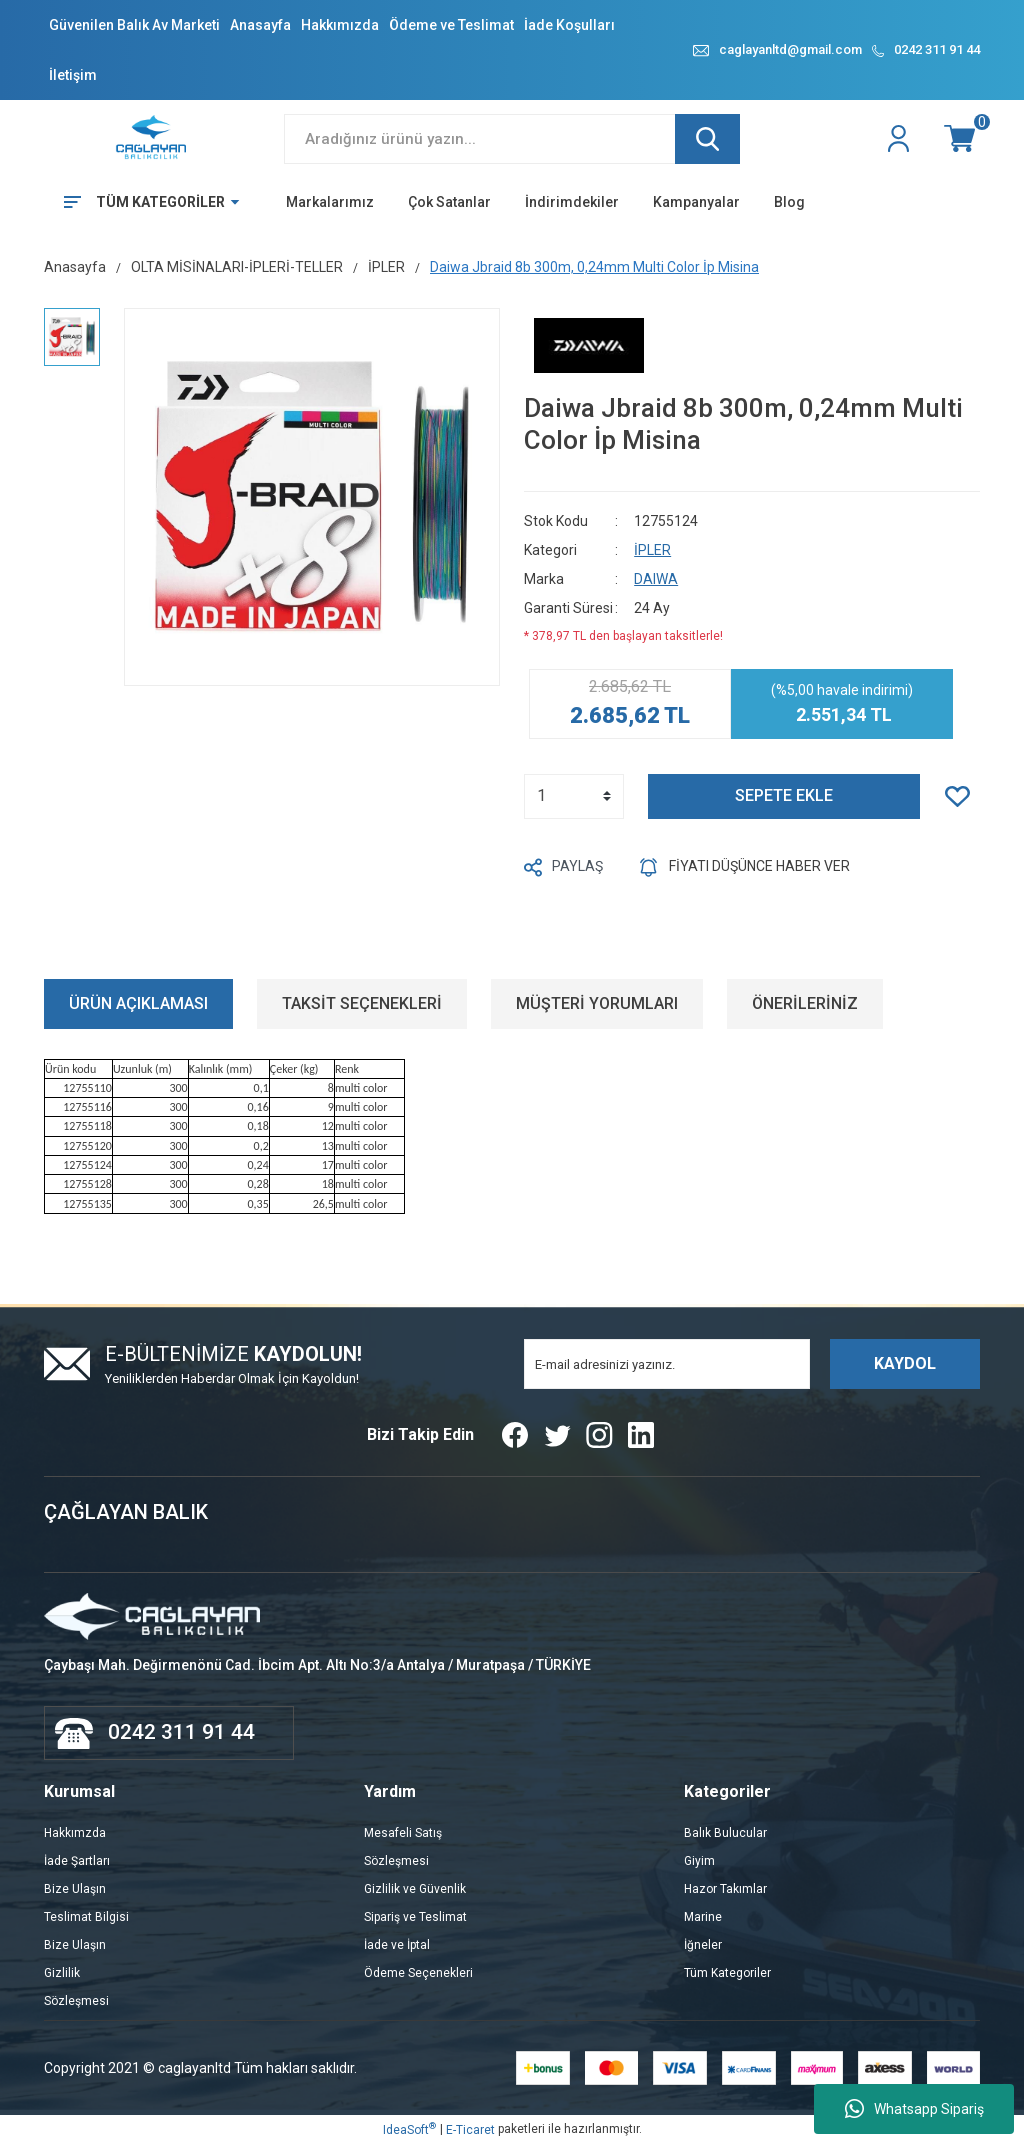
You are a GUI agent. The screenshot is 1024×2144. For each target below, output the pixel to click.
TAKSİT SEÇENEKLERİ (362, 1003)
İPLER (652, 550)
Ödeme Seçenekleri (418, 1973)
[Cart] (962, 139)
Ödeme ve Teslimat (451, 25)
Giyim (699, 1861)
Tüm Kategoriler (727, 1973)
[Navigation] (144, 202)
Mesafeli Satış (403, 1833)
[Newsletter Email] (667, 1364)
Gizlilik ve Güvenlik (415, 1889)
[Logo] (152, 138)
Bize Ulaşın (75, 1889)
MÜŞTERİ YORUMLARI (597, 1003)
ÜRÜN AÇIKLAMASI (138, 1003)
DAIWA (656, 579)
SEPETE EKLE (784, 795)
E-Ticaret (470, 2130)
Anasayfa (260, 25)
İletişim (73, 75)
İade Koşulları (569, 25)
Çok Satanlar (449, 202)
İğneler (703, 1945)
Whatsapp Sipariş (914, 2109)
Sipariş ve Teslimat (415, 1917)
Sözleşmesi (76, 2001)
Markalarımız (330, 202)
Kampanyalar (696, 202)
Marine (703, 1917)
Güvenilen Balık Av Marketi (134, 25)
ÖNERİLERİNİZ (805, 1003)
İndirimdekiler (572, 202)
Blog (789, 202)
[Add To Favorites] (962, 796)
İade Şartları (77, 1861)
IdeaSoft (409, 2129)
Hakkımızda (340, 25)
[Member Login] (901, 139)
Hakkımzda (75, 1833)
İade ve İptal (397, 1945)
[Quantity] (574, 796)
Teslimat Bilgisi (86, 1917)
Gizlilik (62, 1973)
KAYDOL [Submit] (905, 1363)
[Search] (512, 139)
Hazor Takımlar (725, 1889)
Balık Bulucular (725, 1833)
